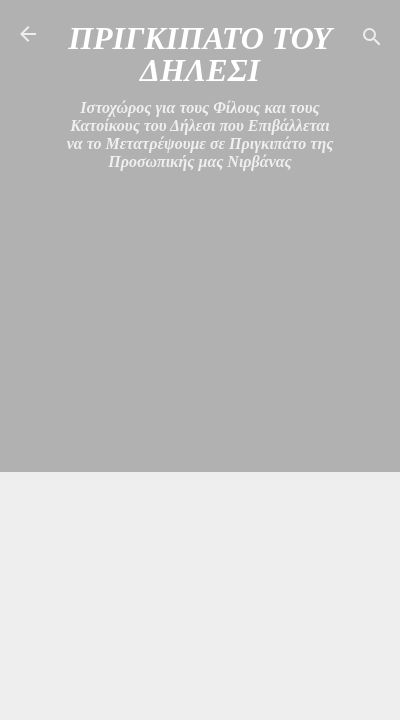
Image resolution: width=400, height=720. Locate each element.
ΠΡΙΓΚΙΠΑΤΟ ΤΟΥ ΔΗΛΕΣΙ (200, 54)
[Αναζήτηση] (372, 40)
